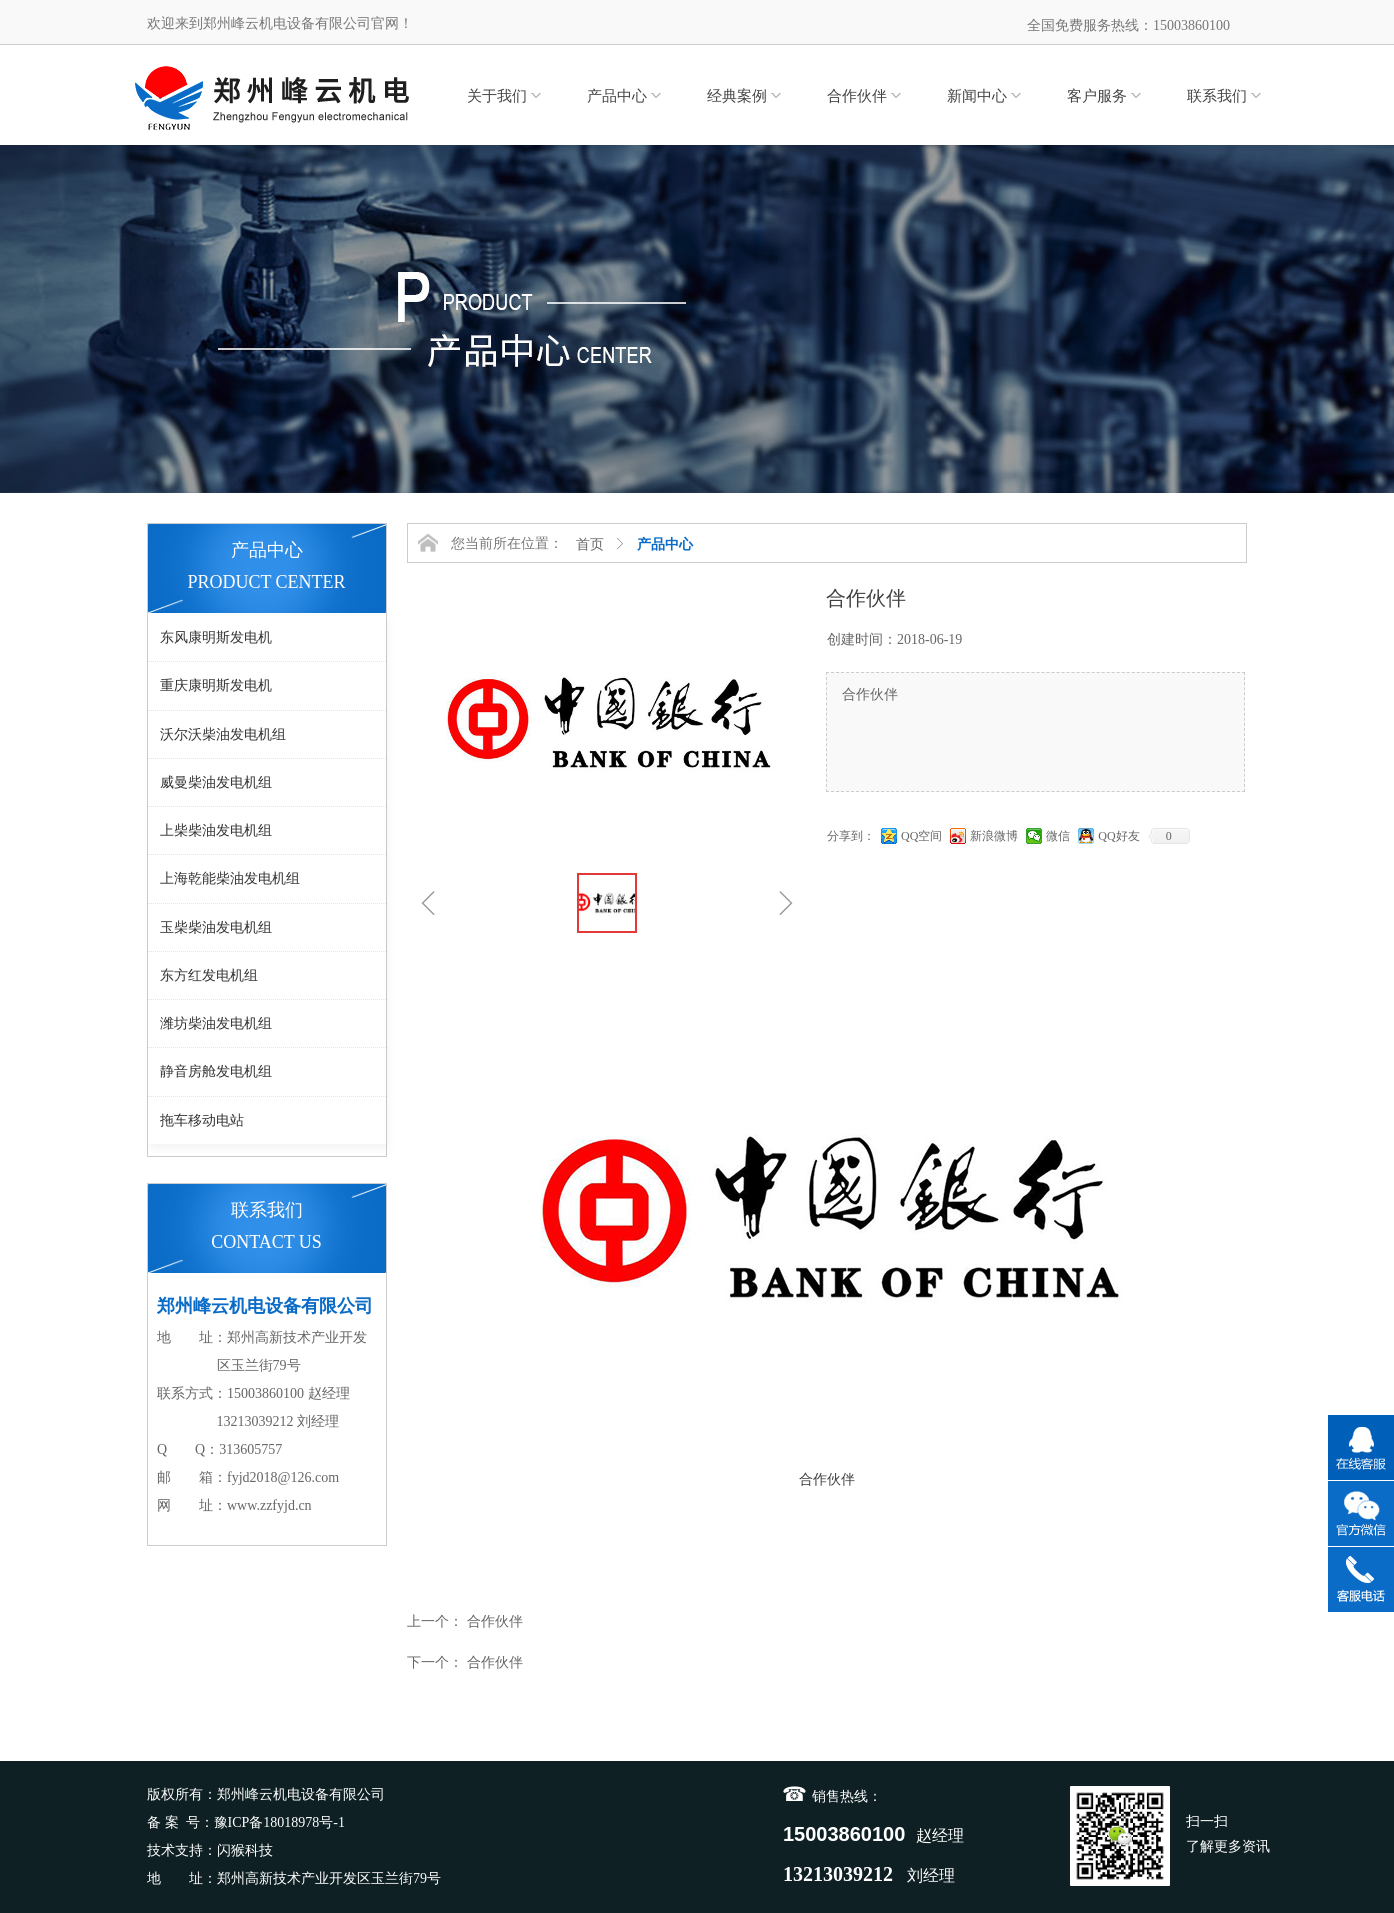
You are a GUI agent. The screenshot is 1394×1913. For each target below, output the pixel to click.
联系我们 (1217, 96)
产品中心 (617, 96)
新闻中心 (977, 96)
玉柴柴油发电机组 (216, 927)
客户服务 (1097, 96)
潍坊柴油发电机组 (216, 1023)
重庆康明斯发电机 (216, 685)
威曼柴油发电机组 (216, 782)
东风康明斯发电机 (216, 637)
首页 (590, 544)
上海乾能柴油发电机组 (230, 878)
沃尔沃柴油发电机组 (223, 734)
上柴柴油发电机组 (216, 830)
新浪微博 (994, 836)
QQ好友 (1118, 836)
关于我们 (497, 96)
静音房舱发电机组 (216, 1071)
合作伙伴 (857, 96)
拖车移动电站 (202, 1120)
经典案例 (737, 96)
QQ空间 (921, 836)
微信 (1058, 836)
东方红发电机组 (209, 975)
